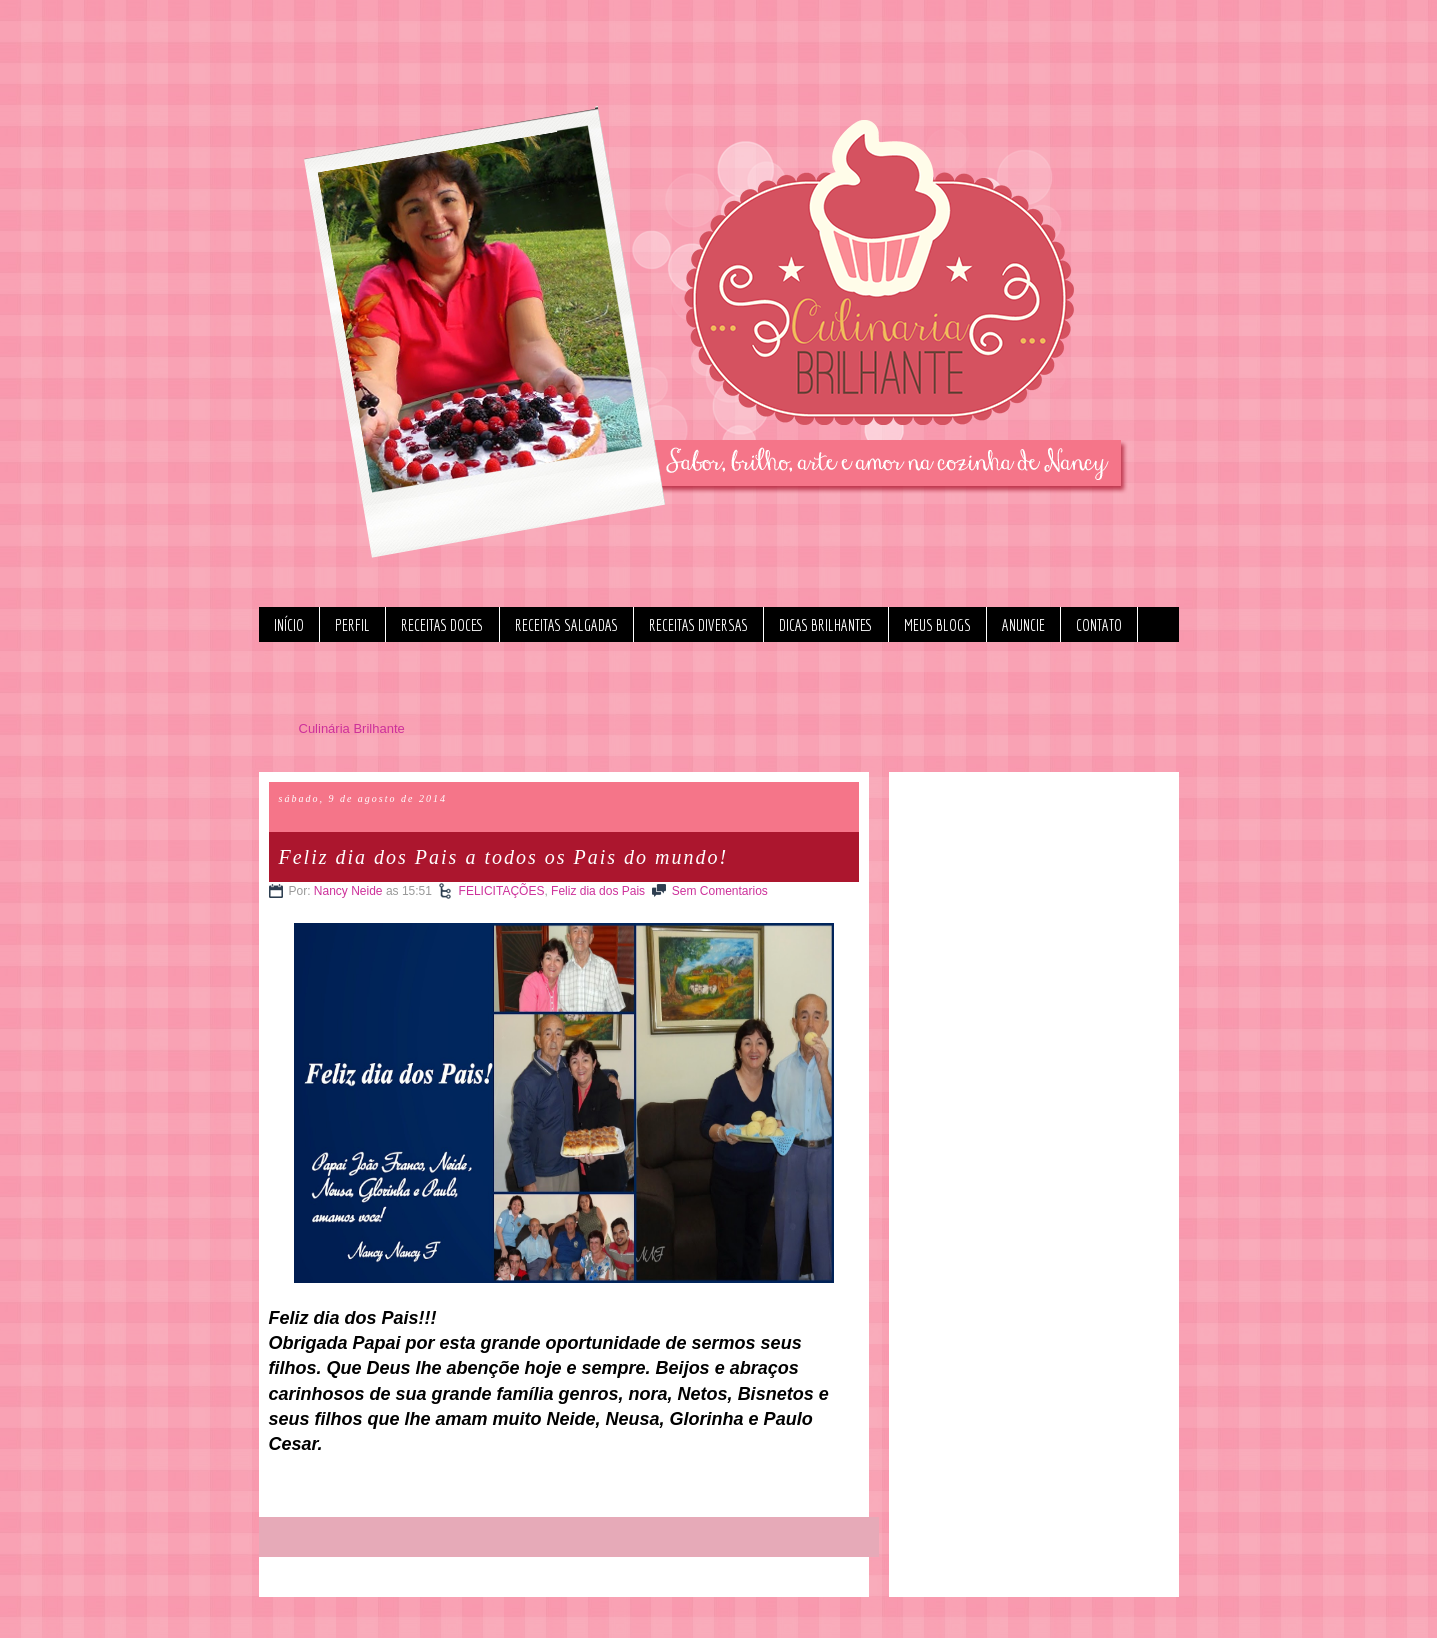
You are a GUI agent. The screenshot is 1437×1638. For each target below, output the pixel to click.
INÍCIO (289, 625)
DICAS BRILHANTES (826, 625)
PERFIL (352, 625)
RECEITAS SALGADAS (566, 625)
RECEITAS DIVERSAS (698, 625)
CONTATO (1099, 625)
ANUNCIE (1023, 625)
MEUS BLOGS (937, 625)
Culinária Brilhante (352, 728)
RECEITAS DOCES (442, 625)
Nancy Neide (348, 891)
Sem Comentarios (720, 891)
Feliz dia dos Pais (598, 891)
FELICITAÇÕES (502, 891)
